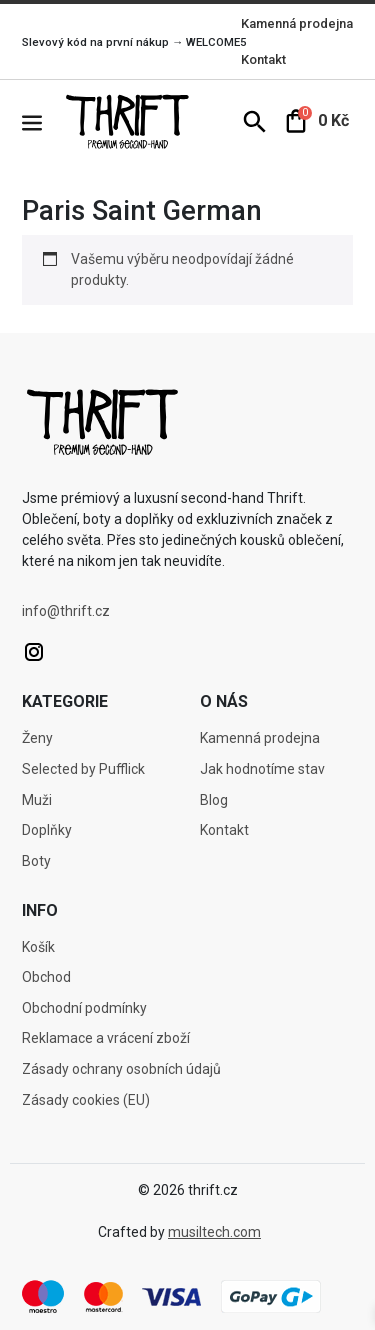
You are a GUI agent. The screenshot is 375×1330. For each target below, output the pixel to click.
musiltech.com (214, 1232)
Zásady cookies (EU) (86, 1100)
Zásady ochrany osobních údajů (121, 1069)
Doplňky (47, 830)
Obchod (46, 977)
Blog (214, 800)
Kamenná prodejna (297, 23)
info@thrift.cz (66, 611)
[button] (42, 121)
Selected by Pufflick (83, 769)
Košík (38, 947)
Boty (36, 861)
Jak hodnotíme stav (262, 769)
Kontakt (263, 59)
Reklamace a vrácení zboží (106, 1038)
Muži (37, 800)
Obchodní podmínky (84, 1008)
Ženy (37, 738)
